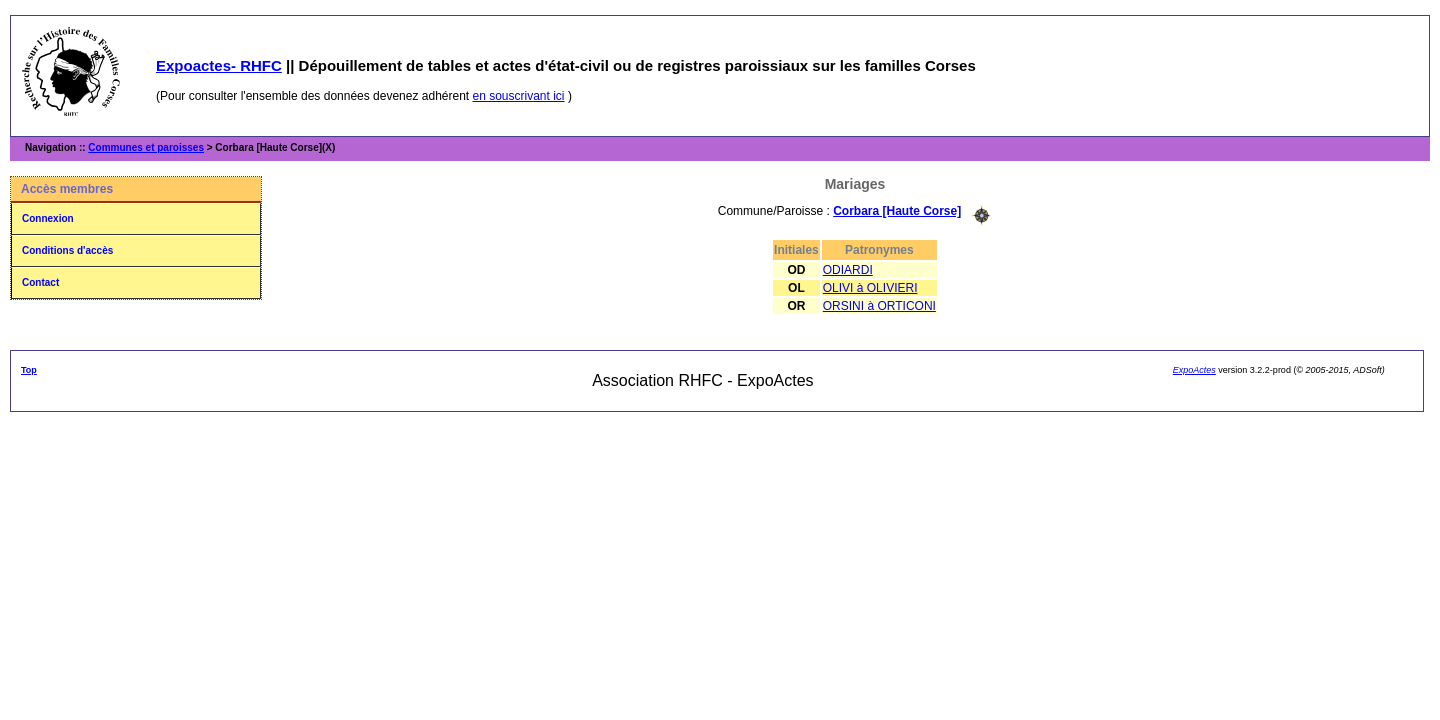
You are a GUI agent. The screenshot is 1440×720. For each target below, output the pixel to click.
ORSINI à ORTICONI (879, 306)
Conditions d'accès (67, 250)
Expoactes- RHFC (219, 65)
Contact (40, 282)
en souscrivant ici (519, 96)
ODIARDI (848, 270)
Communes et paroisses (146, 147)
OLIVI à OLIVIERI (870, 288)
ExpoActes (1194, 370)
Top (29, 370)
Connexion (48, 218)
